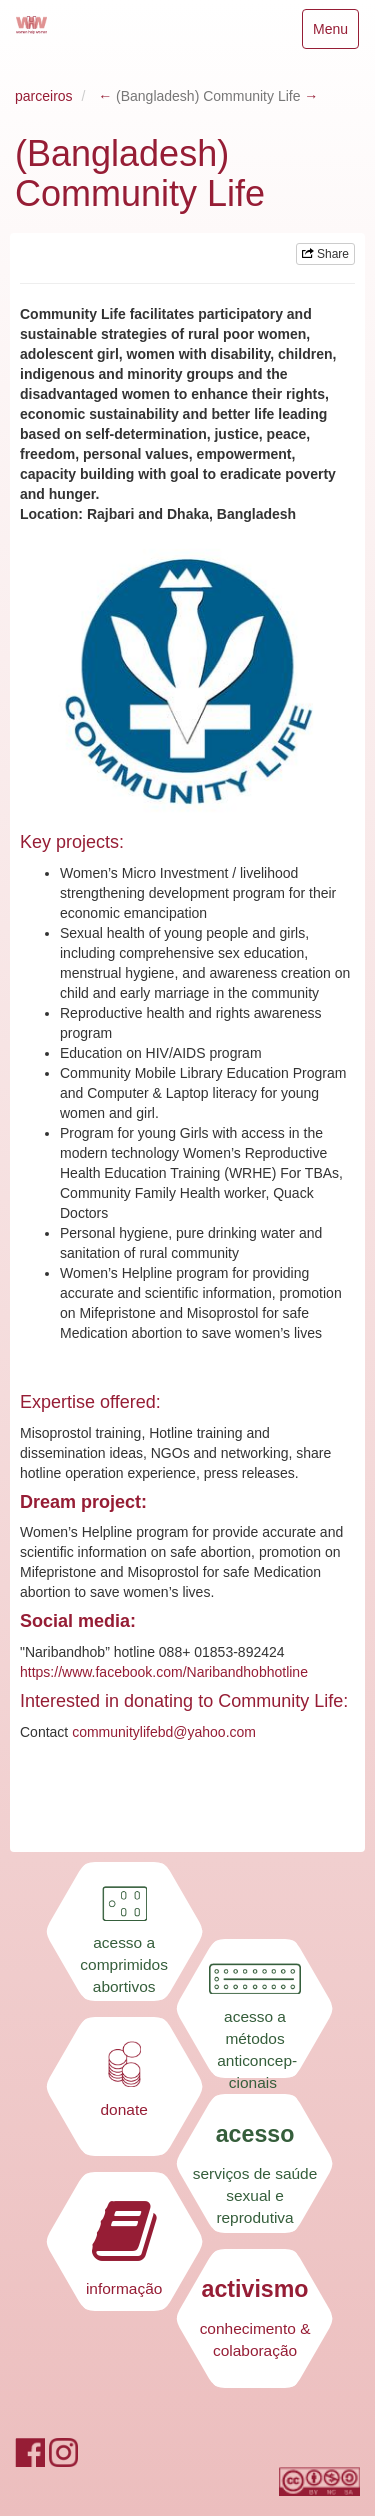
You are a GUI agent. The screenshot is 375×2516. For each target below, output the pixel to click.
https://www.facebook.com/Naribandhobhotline (164, 1672)
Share (325, 254)
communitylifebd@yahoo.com (164, 1732)
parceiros (44, 96)
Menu (335, 33)
